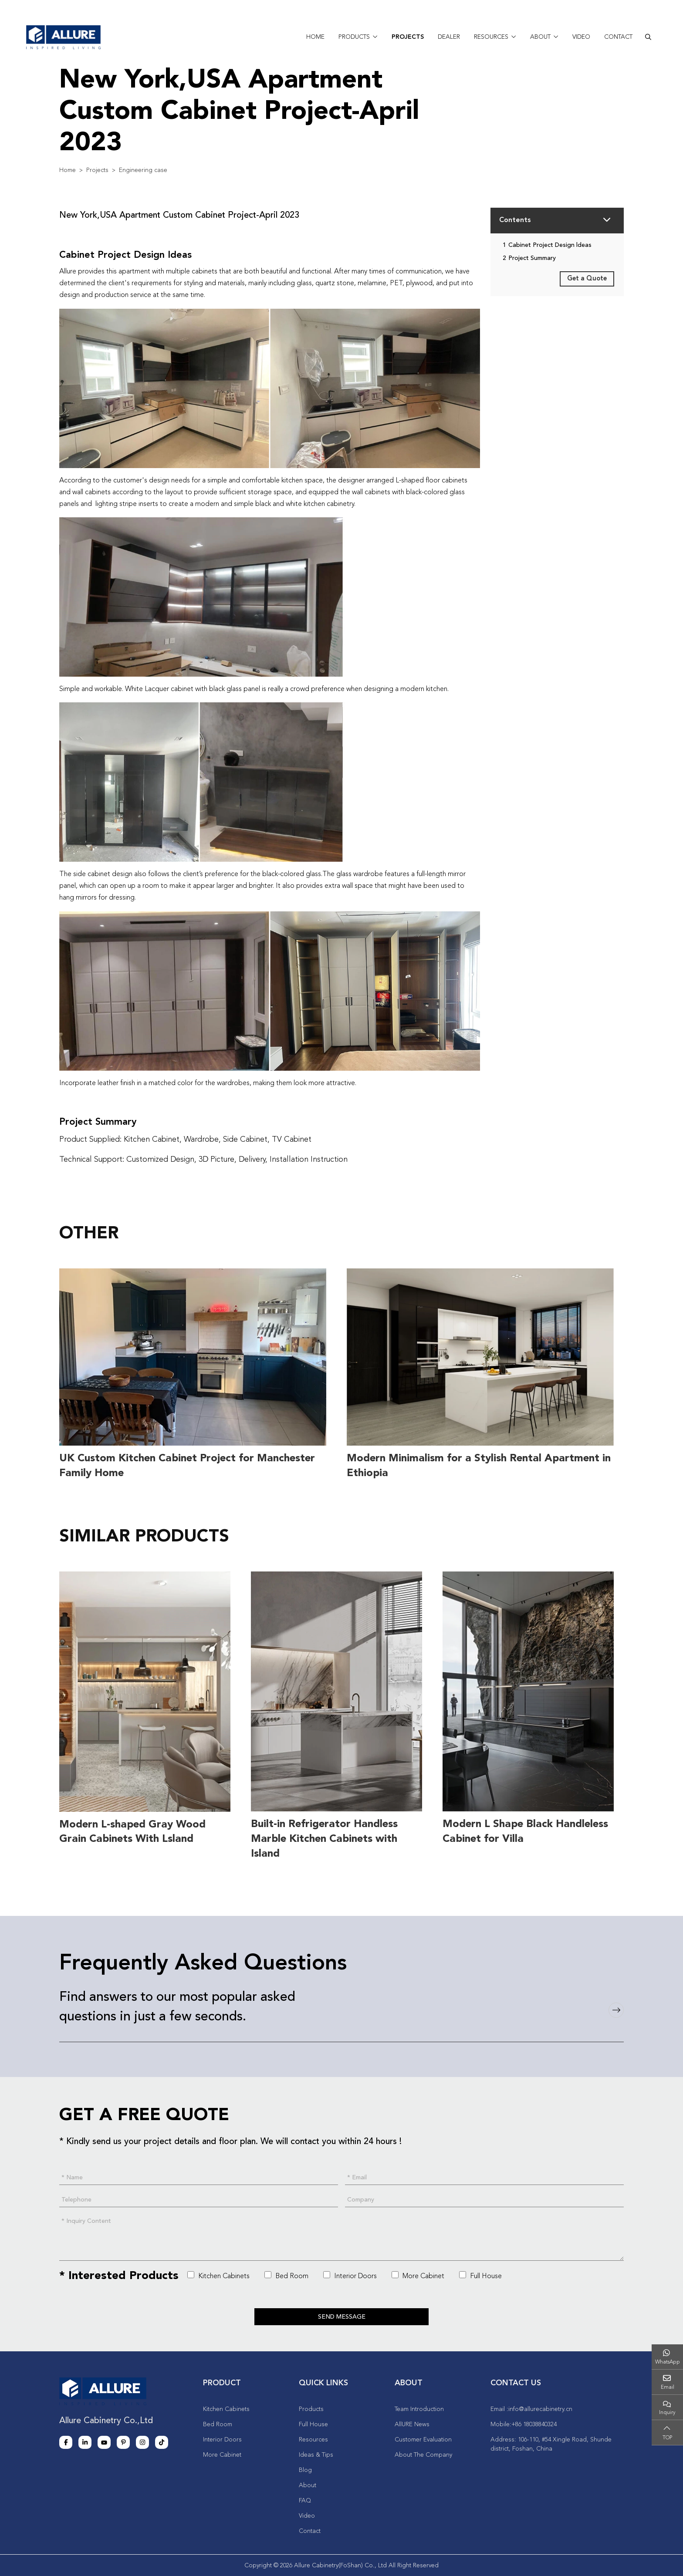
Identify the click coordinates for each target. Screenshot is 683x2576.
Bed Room (286, 2274)
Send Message (341, 2316)
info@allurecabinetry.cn (540, 2408)
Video (581, 37)
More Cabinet (418, 2274)
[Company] (484, 2198)
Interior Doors (350, 2274)
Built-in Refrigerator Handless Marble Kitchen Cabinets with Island (324, 1838)
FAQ (305, 2500)
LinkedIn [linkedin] (84, 2441)
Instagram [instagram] (142, 2441)
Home (315, 37)
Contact (618, 37)
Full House (480, 2274)
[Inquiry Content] (341, 2236)
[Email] (484, 2176)
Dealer (449, 37)
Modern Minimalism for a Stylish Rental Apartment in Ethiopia (479, 1466)
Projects (408, 37)
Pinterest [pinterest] (123, 2441)
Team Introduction (419, 2408)
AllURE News (412, 2424)
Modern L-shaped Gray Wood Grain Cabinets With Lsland (132, 1831)
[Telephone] (198, 2198)
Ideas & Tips (316, 2454)
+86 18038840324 (534, 2424)
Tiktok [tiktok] (161, 2441)
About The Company (423, 2454)
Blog (305, 2469)
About (540, 37)
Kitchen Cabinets (218, 2274)
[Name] (198, 2176)
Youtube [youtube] (104, 2441)
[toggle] (606, 220)
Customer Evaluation (423, 2439)
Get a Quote (587, 279)
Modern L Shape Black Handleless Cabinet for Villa (525, 1831)
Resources (491, 37)
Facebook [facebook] (65, 2441)
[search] (648, 37)
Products (354, 37)
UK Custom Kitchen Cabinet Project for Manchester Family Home (187, 1465)
